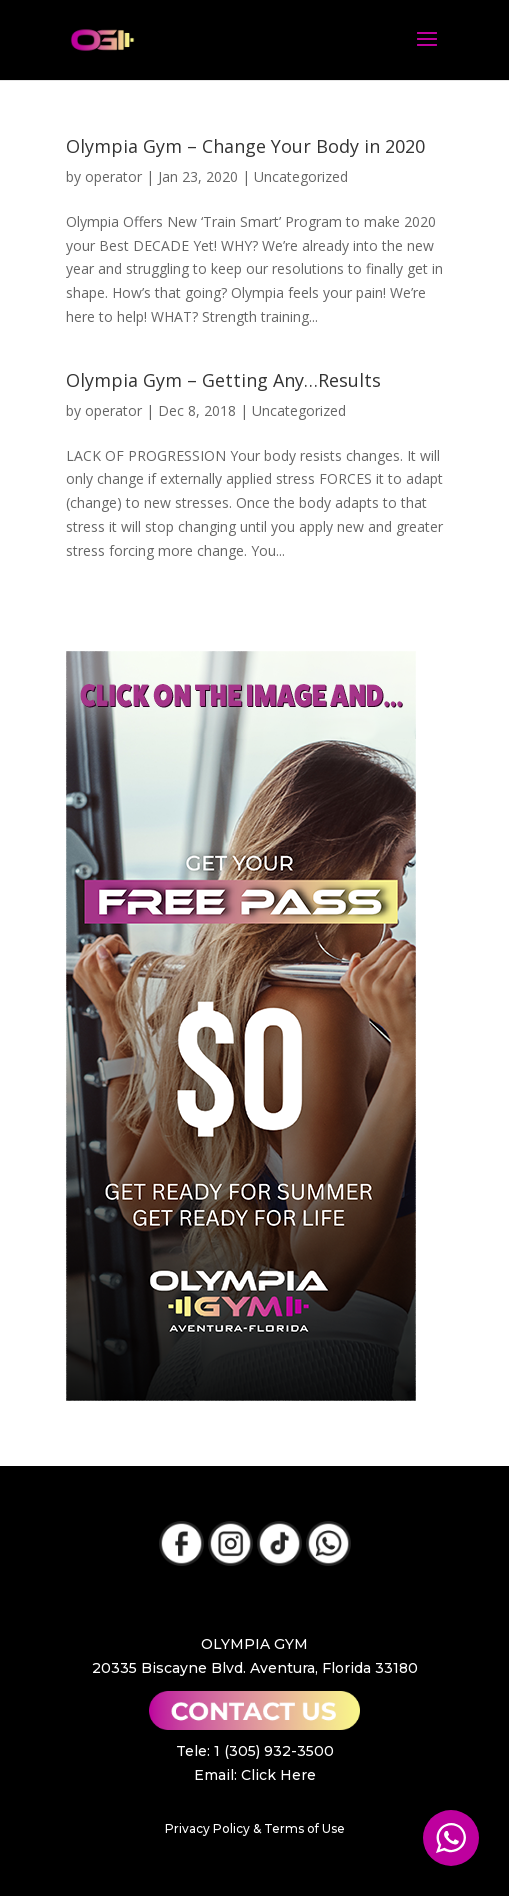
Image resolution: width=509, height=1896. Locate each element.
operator (113, 176)
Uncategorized (301, 176)
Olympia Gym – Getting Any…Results (223, 380)
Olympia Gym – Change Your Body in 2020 (245, 146)
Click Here (278, 1775)
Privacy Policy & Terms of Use (255, 1828)
